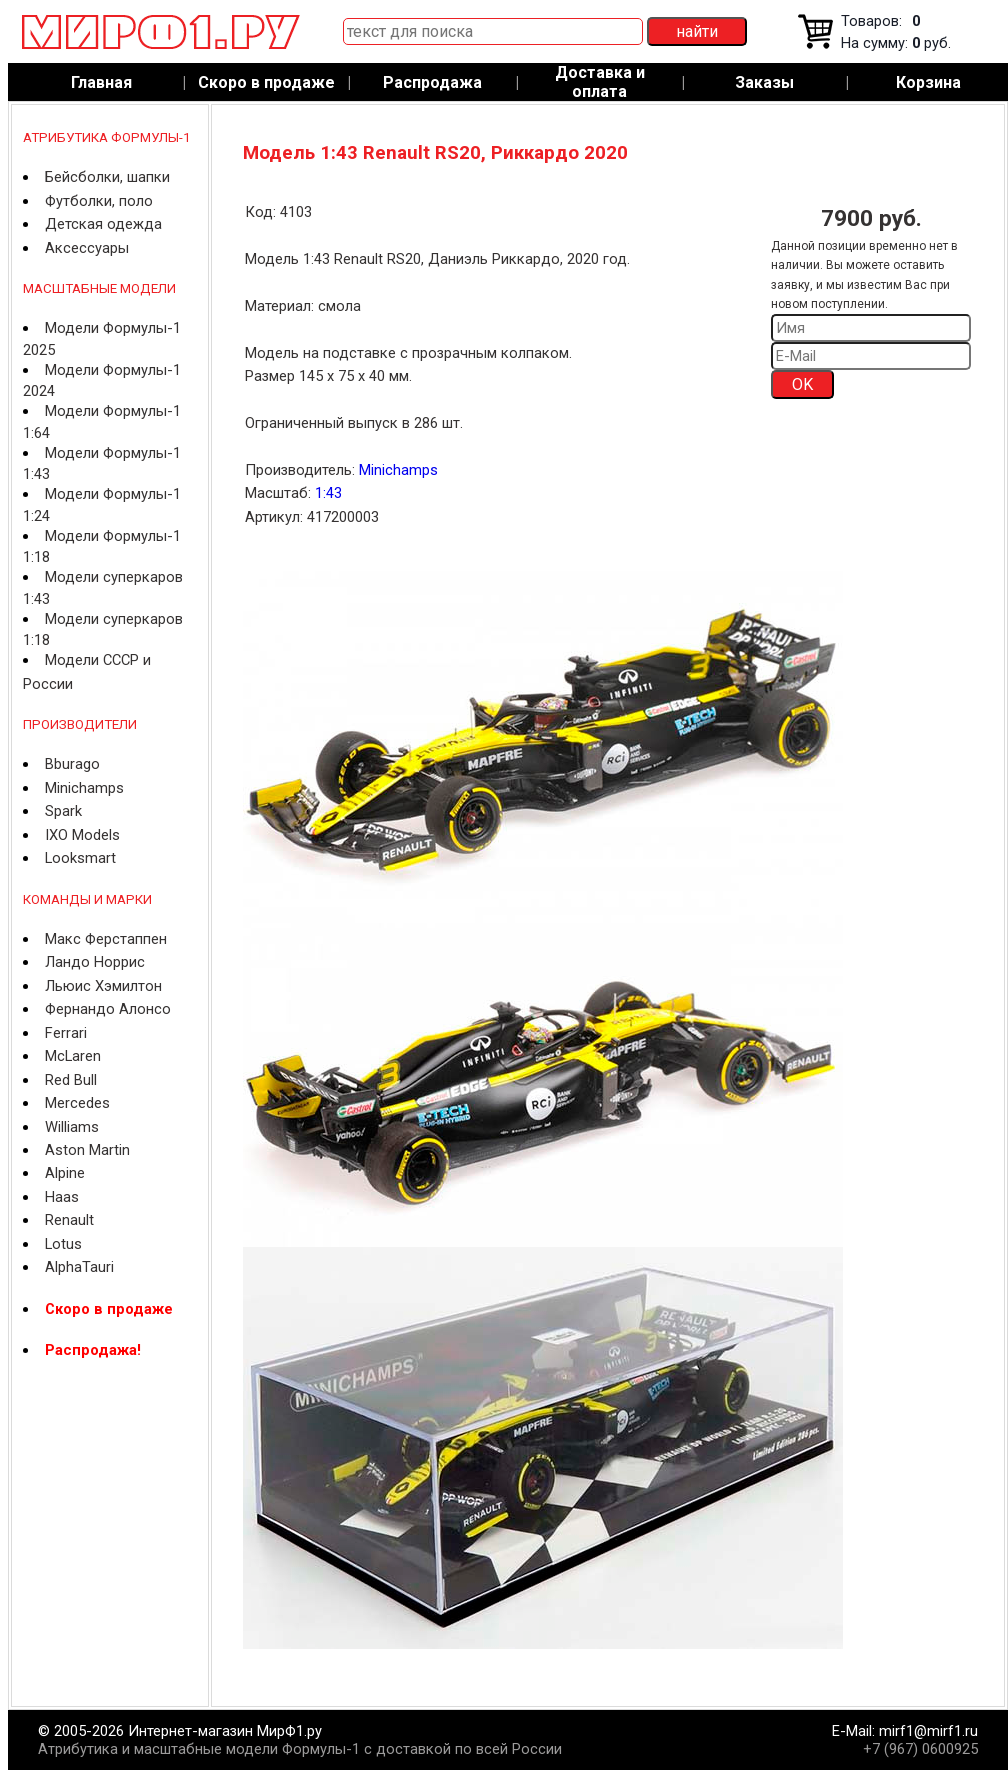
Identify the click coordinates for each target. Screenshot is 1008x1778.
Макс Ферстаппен (106, 939)
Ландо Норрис (95, 962)
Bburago (72, 764)
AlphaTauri (79, 1267)
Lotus (63, 1244)
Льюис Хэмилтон (103, 986)
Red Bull (71, 1080)
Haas (62, 1197)
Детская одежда (103, 224)
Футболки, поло (99, 201)
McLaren (73, 1056)
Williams (72, 1127)
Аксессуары (87, 248)
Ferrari (66, 1033)
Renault (69, 1220)
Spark (63, 811)
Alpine (65, 1173)
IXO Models (82, 835)
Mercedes (77, 1103)
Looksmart (80, 858)
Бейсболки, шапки (107, 177)
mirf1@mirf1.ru (928, 1731)
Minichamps (84, 788)
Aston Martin (87, 1150)
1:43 (328, 493)
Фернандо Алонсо (108, 1009)
